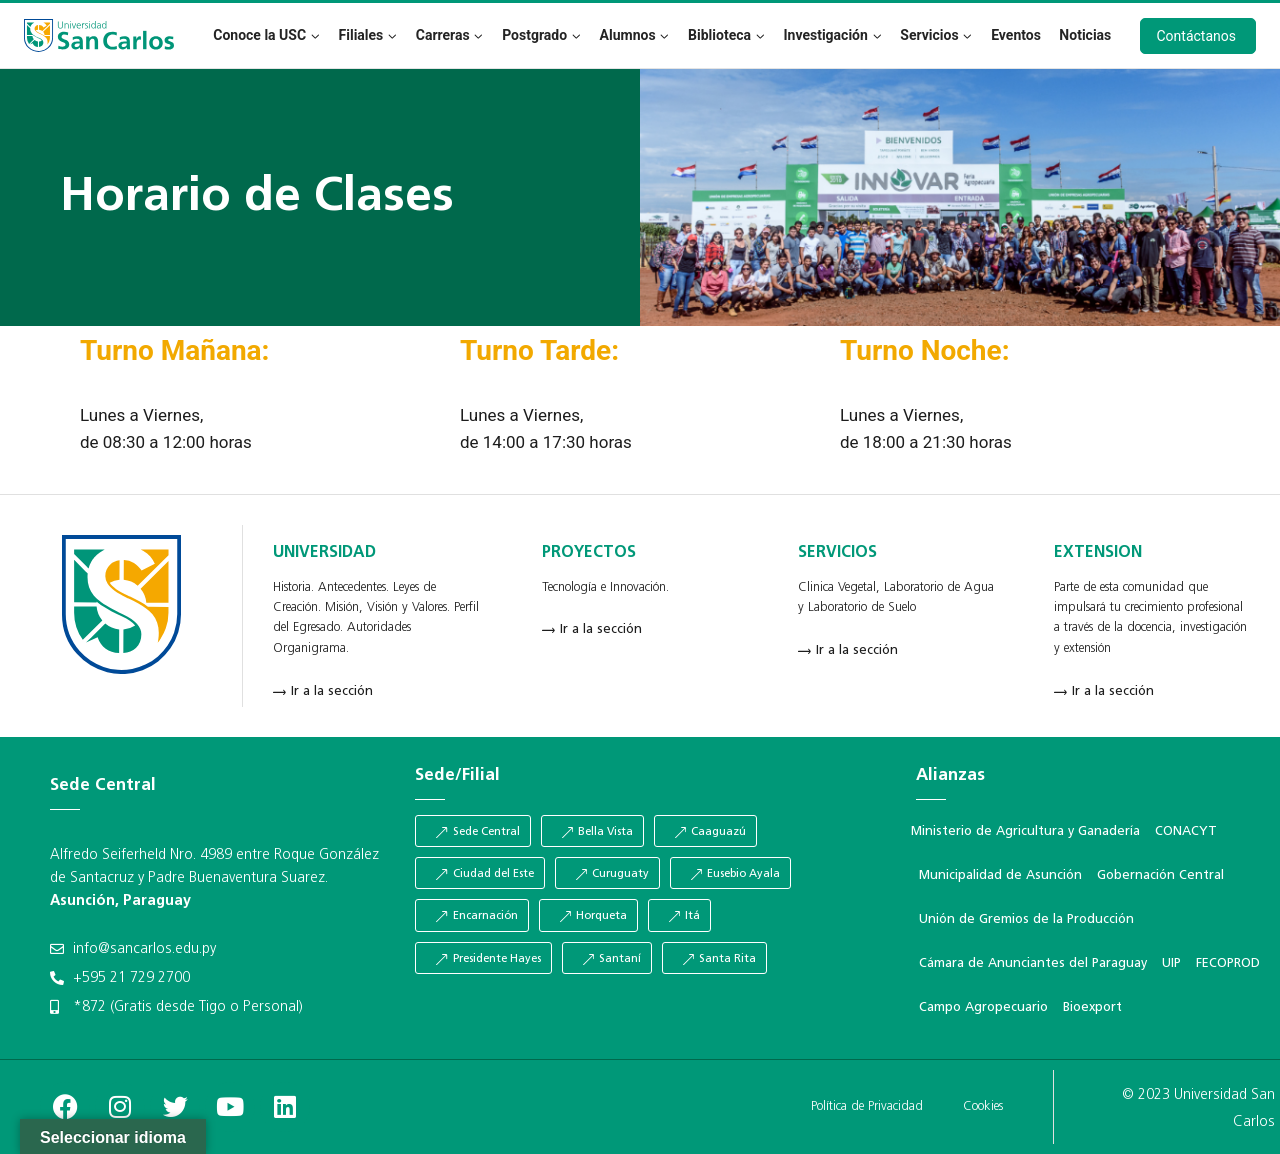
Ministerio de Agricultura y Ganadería (1025, 831)
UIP (1171, 963)
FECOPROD (1228, 963)
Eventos (1016, 35)
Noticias (1085, 35)
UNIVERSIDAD (324, 553)
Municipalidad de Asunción (1000, 875)
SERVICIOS (837, 553)
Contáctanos (1197, 36)
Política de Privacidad (867, 1106)
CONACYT (1186, 831)
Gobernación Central (1160, 875)
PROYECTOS (589, 553)
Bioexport (1092, 1007)
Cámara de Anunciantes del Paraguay (1033, 963)
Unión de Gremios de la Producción (1026, 919)
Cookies (983, 1106)
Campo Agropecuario (983, 1007)
